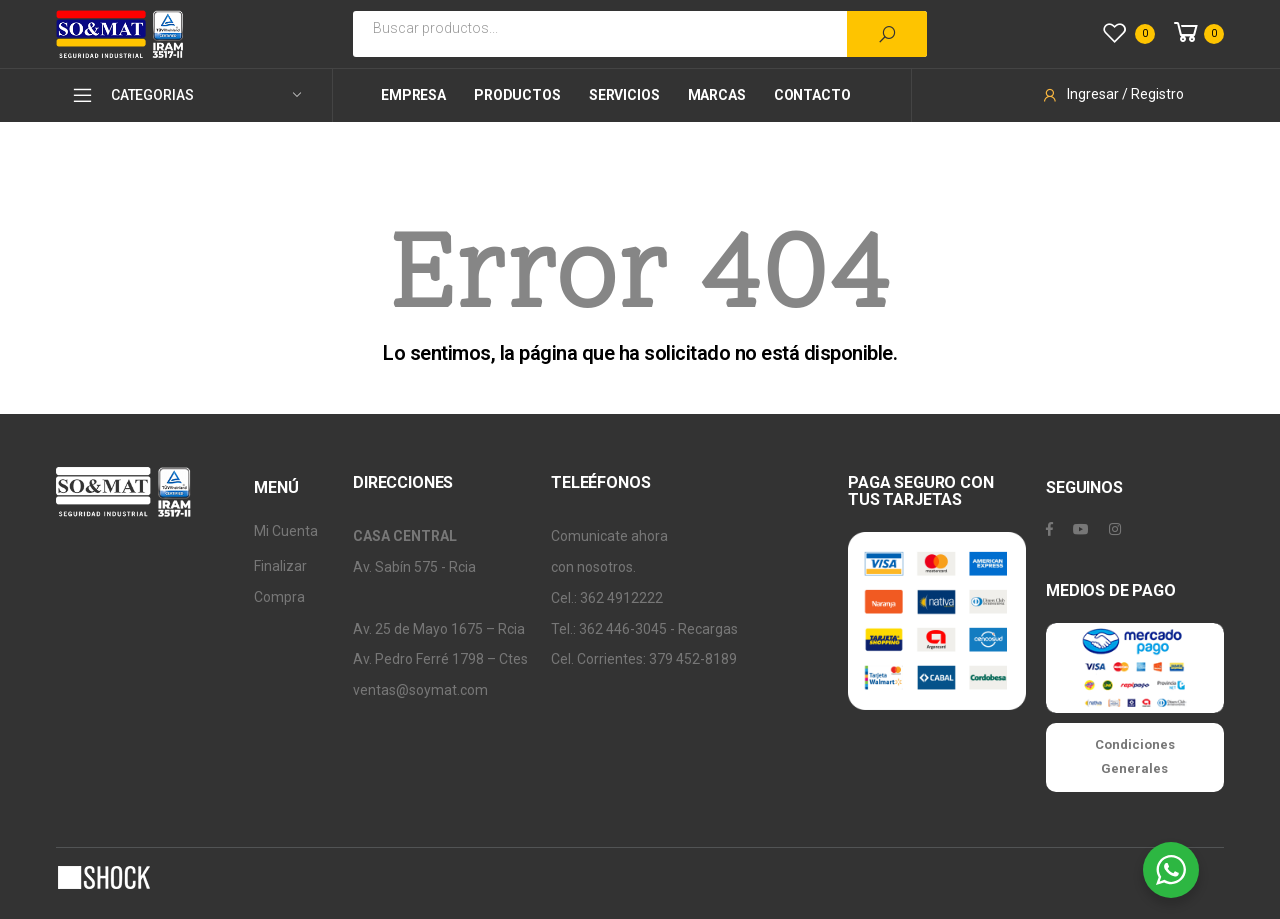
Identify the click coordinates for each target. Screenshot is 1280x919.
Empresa (413, 95)
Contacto (812, 95)
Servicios (624, 95)
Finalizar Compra (280, 581)
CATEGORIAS (132, 95)
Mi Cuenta (286, 531)
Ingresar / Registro (1112, 94)
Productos (517, 95)
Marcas (717, 95)
